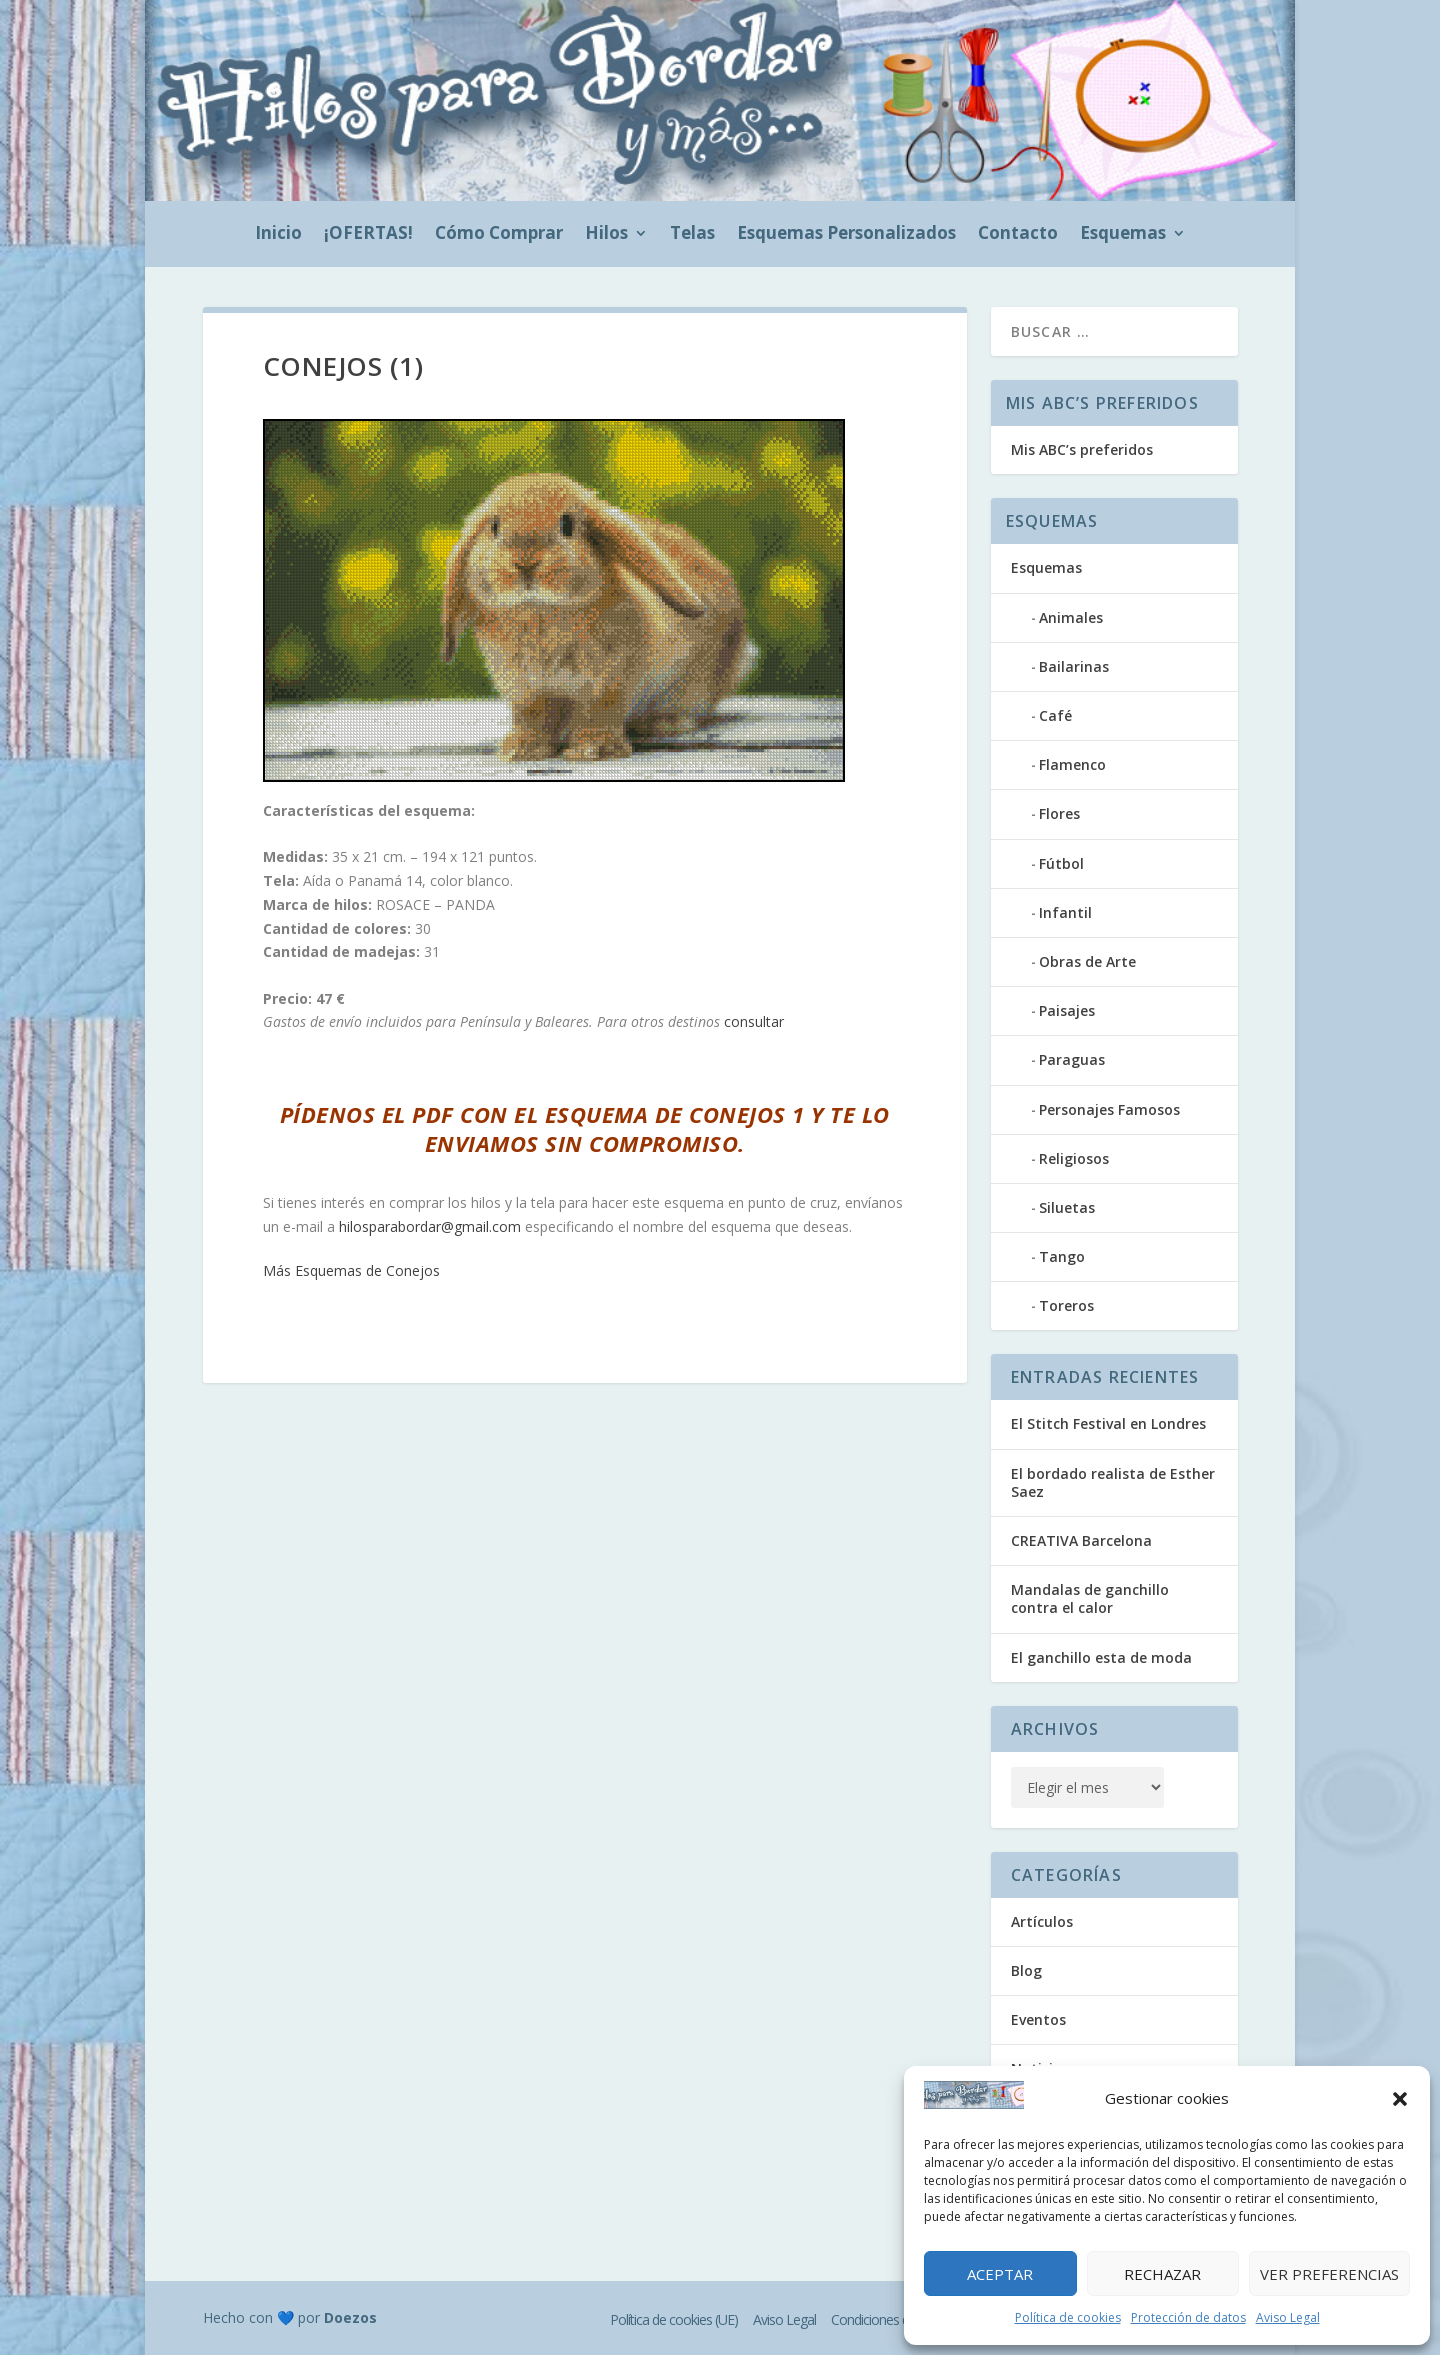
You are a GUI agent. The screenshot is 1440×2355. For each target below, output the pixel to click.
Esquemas (1123, 235)
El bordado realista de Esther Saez (1113, 1482)
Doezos (350, 2317)
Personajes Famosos (1109, 1109)
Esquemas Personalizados (846, 235)
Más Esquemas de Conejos (351, 1270)
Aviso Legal (1288, 2317)
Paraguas (1072, 1059)
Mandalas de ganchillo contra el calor (1090, 1598)
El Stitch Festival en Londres (1108, 1423)
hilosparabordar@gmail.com (430, 1226)
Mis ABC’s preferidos (1082, 449)
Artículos (1042, 1921)
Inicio (278, 235)
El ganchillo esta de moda (1101, 1657)
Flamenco (1072, 764)
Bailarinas (1074, 666)
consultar (754, 1021)
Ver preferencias (1329, 2274)
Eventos (1038, 2019)
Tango (1062, 1256)
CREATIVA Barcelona (1081, 1540)
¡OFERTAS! (368, 235)
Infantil (1065, 912)
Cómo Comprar (499, 235)
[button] (1400, 2099)
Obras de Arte (1087, 961)
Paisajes (1067, 1010)
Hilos (606, 235)
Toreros (1066, 1305)
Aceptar (1000, 2274)
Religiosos (1074, 1158)
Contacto (1018, 235)
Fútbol (1061, 863)
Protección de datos (1188, 2317)
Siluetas (1067, 1207)
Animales (1071, 617)
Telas (692, 235)
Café (1055, 715)
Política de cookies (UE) (674, 2319)
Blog (1026, 1970)
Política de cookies (1068, 2317)
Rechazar (1162, 2274)
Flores (1059, 813)
